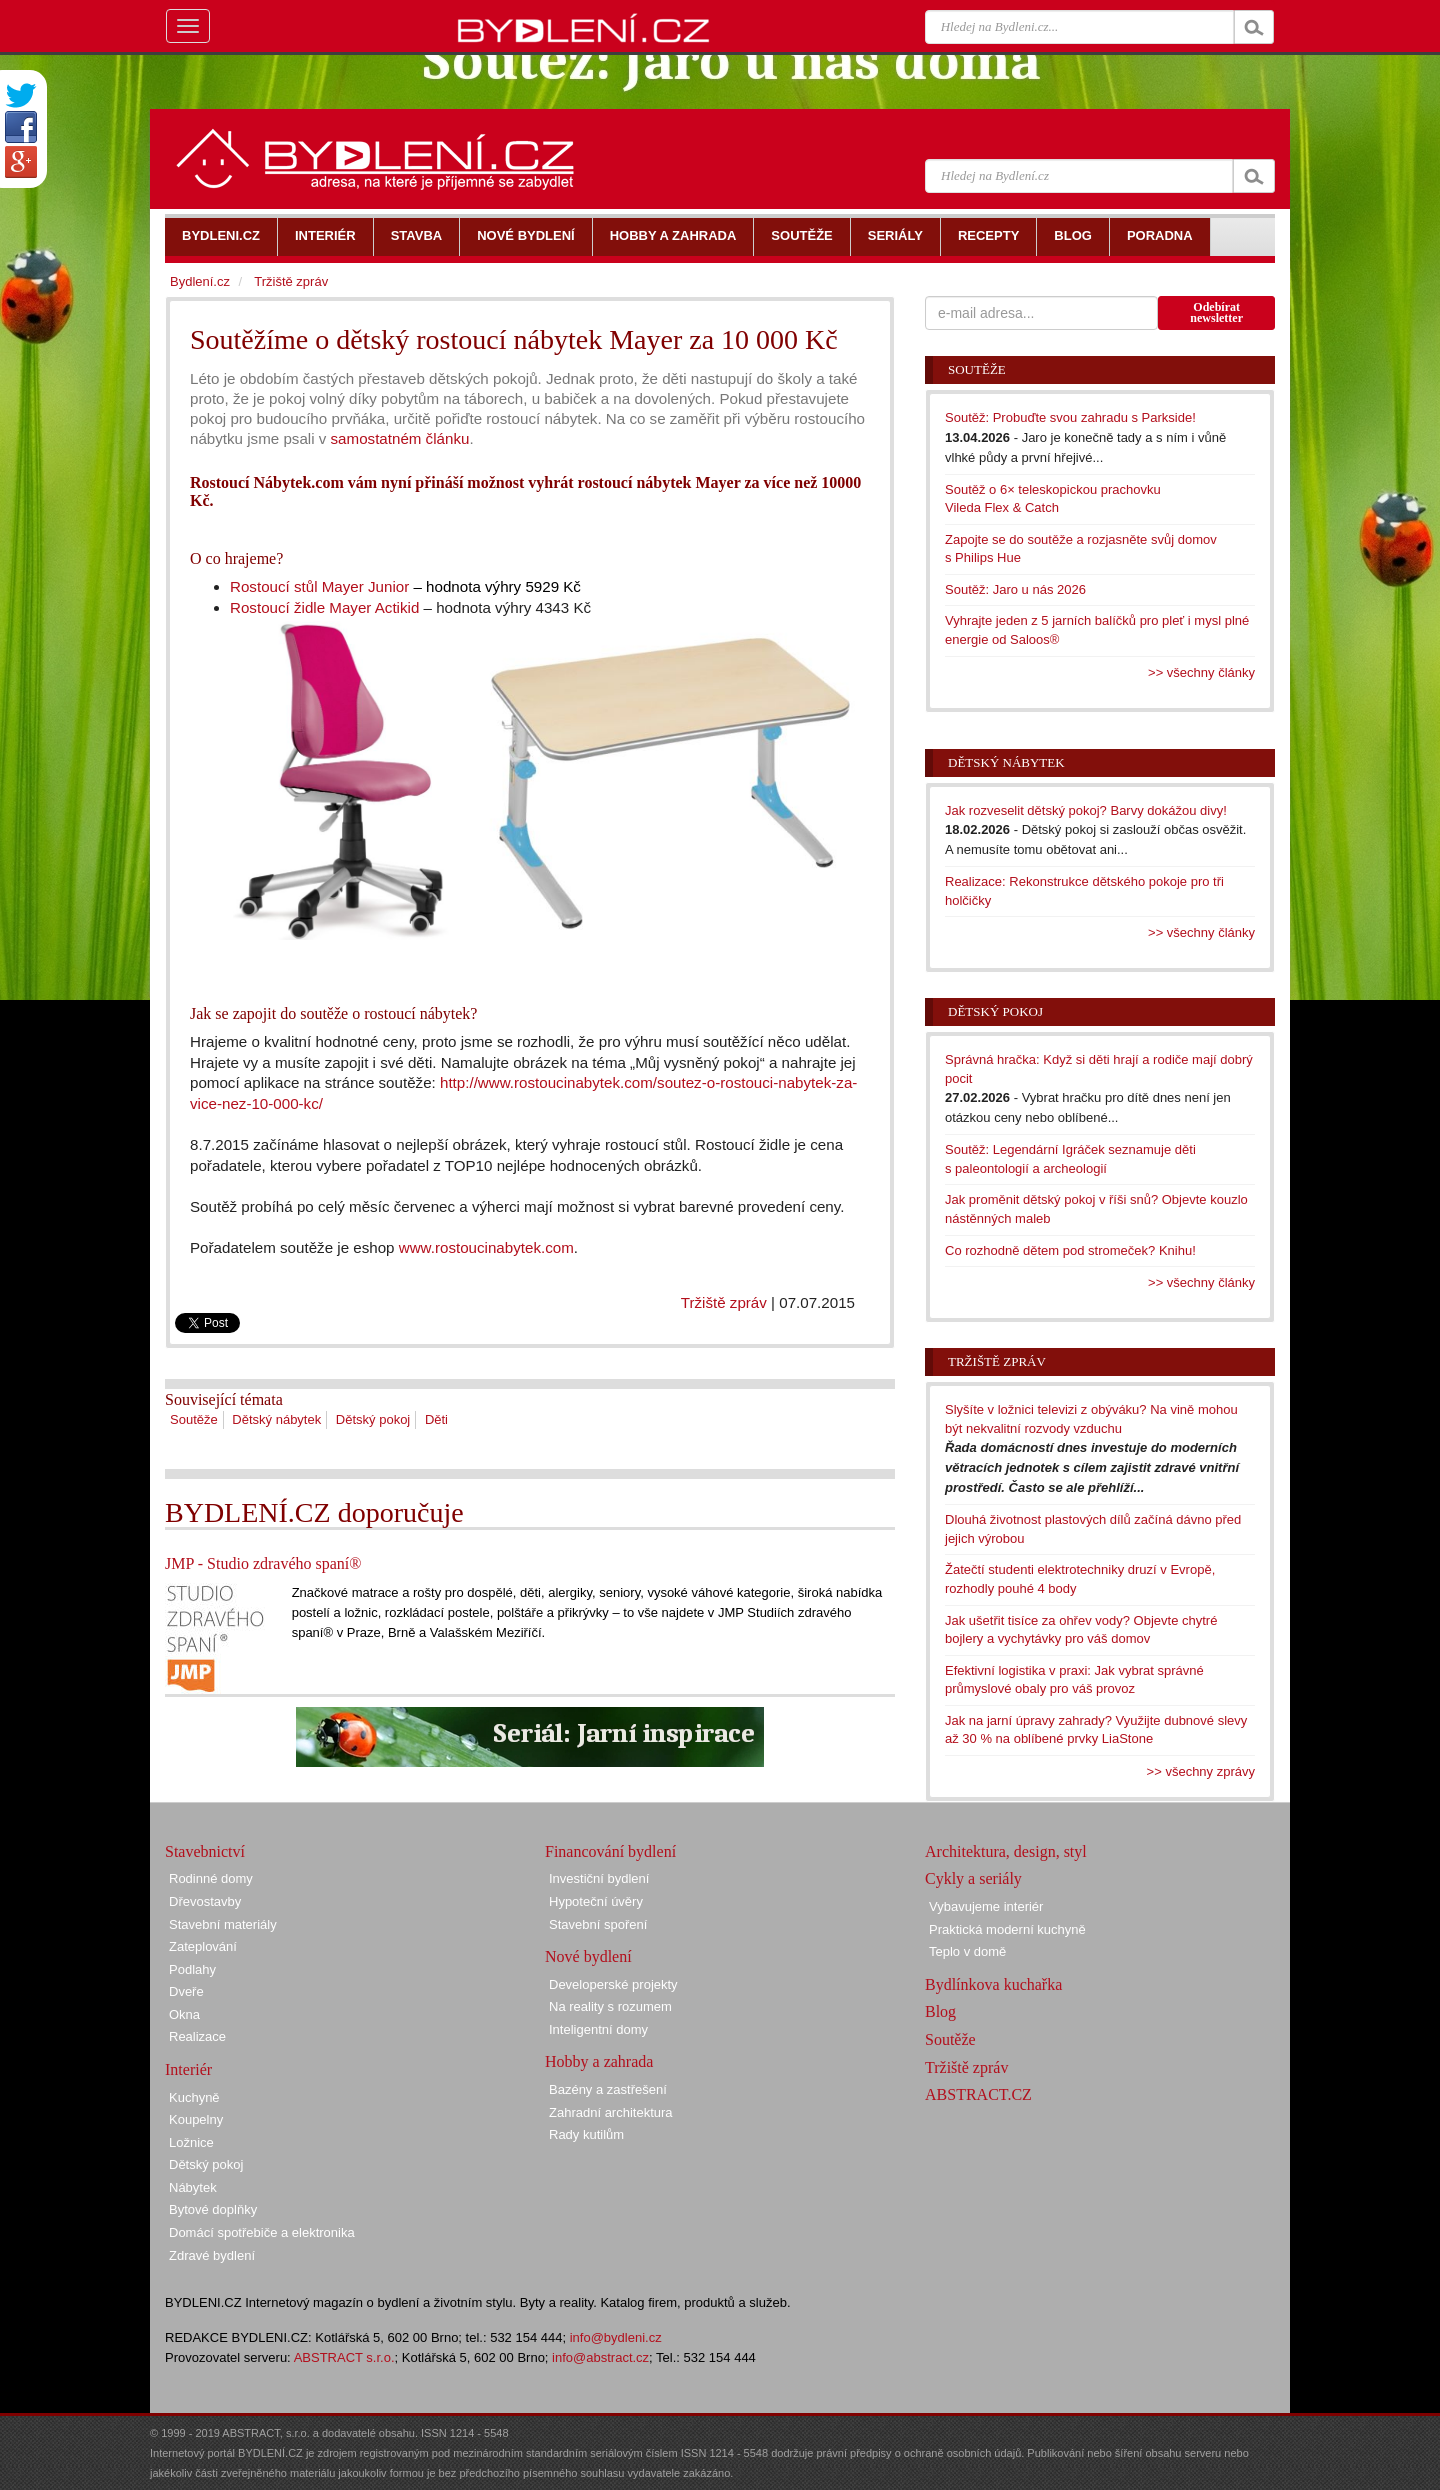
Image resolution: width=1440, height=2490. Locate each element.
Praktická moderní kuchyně (1007, 1929)
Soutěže (194, 1419)
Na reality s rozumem (610, 2006)
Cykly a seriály (973, 1878)
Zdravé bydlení (212, 2255)
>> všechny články (1201, 672)
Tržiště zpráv (724, 1302)
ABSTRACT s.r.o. (344, 2357)
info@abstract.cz (600, 2357)
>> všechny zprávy (1201, 1771)
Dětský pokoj (373, 1419)
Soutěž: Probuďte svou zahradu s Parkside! (1070, 417)
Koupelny (196, 2119)
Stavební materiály (223, 1924)
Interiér (188, 2069)
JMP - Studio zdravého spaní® (263, 1563)
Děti (436, 1419)
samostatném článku (397, 438)
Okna (184, 2014)
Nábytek (193, 2187)
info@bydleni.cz (616, 2337)
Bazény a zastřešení (608, 2089)
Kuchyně (194, 2097)
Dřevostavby (205, 1901)
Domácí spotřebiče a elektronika (262, 2232)
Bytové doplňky (213, 2209)
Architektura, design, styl (1006, 1851)
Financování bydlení (610, 1851)
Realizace (197, 2036)
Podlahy (192, 1969)
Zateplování (203, 1946)
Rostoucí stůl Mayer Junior (319, 586)
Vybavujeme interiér (986, 1906)
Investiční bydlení (599, 1878)
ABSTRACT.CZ (978, 2094)
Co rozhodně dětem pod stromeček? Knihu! (1070, 1250)
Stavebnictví (205, 1851)
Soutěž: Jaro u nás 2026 (1015, 589)
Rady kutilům (586, 2134)
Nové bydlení (588, 1956)
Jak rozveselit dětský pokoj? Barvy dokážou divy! (1086, 810)
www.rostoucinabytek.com (486, 1247)
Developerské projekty (613, 1984)
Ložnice (191, 2142)
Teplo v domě (967, 1951)
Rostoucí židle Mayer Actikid (324, 607)
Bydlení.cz (200, 281)
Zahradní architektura (611, 2112)
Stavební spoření (598, 1924)
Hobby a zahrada (599, 2061)
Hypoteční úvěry (596, 1901)
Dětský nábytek (276, 1419)
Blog (940, 2011)
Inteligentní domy (598, 2029)
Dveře (186, 1991)
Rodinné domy (211, 1878)
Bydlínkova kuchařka (993, 1984)
